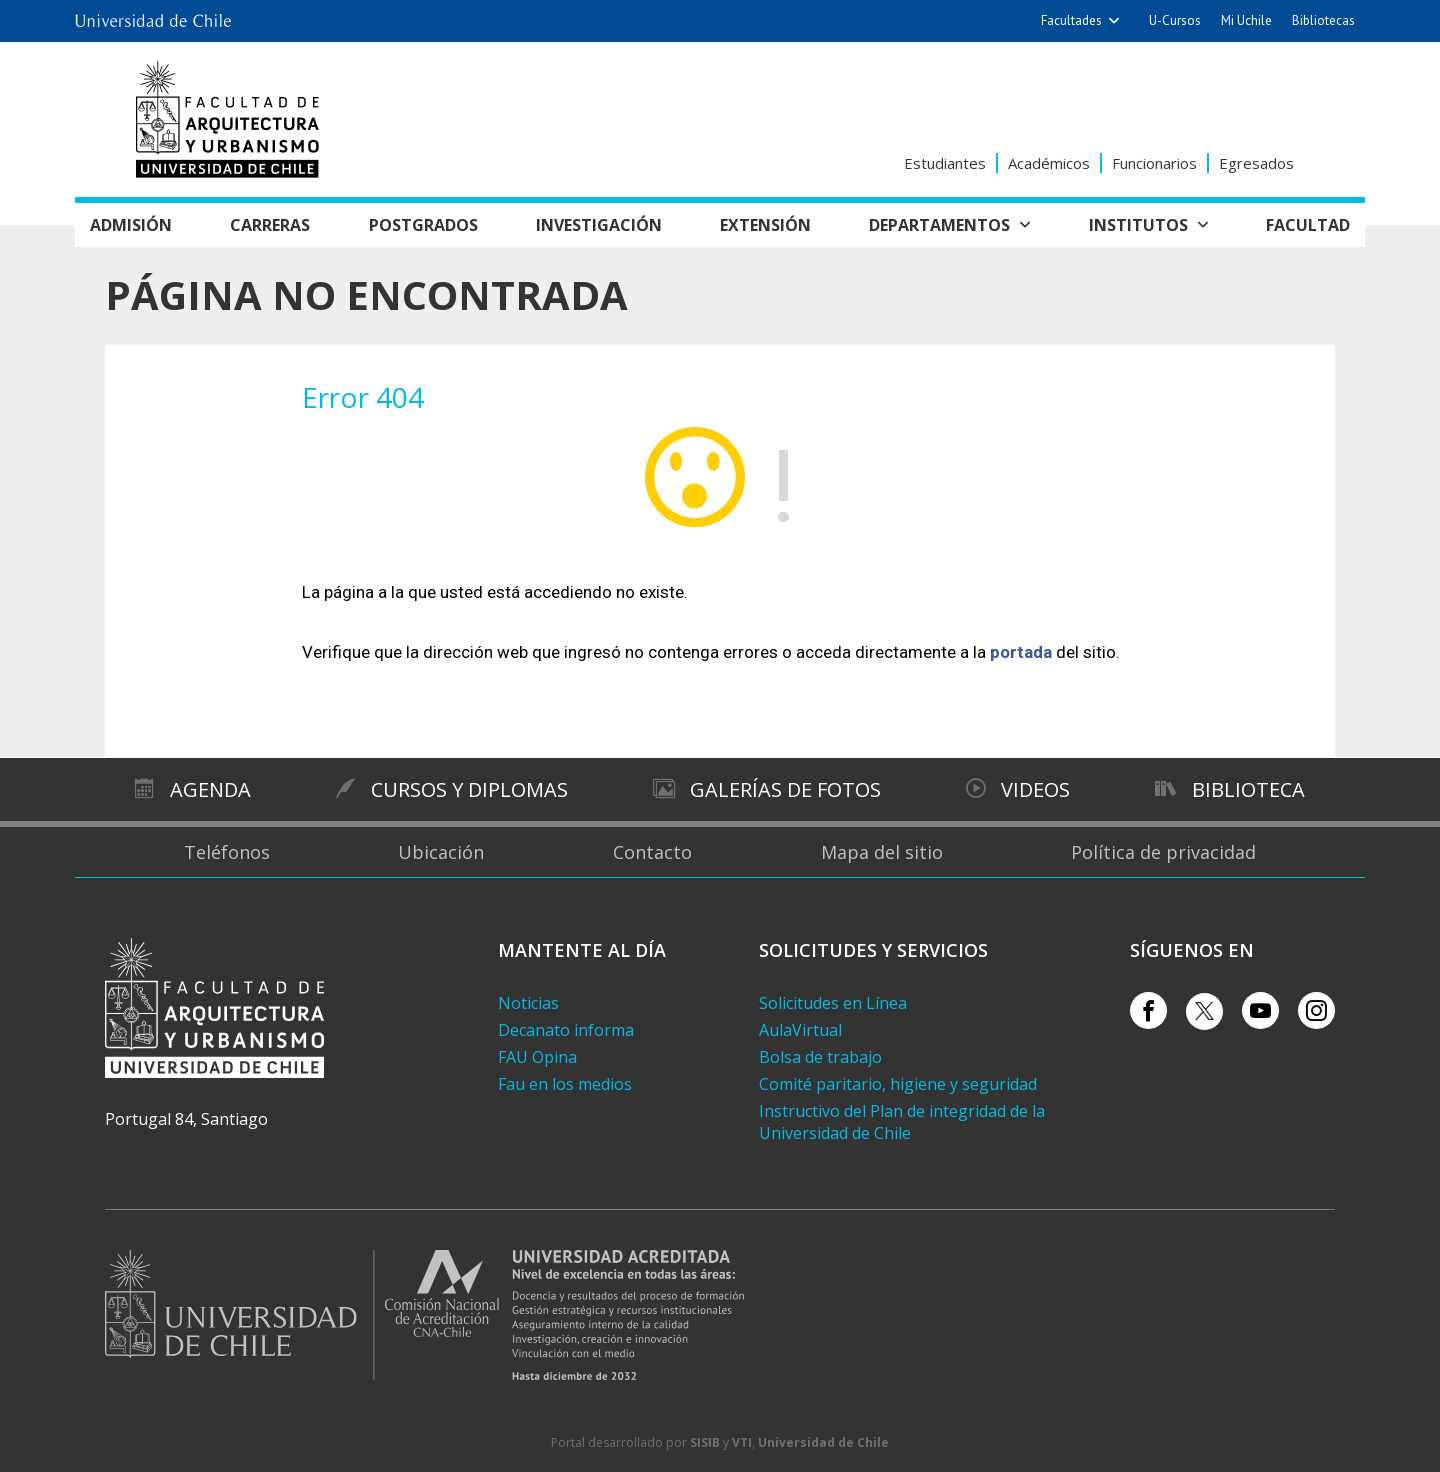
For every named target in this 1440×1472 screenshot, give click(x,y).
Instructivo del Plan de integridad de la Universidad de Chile (902, 1122)
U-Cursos (1175, 20)
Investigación (599, 225)
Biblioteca (1248, 789)
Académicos (1049, 163)
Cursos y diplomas (468, 789)
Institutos (1138, 225)
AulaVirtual (800, 1030)
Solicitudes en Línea (833, 1003)
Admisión (131, 225)
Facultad (1308, 225)
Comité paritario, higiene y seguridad (898, 1084)
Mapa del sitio (882, 852)
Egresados (1256, 163)
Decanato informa (566, 1030)
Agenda (210, 789)
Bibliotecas (1323, 20)
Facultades (1071, 20)
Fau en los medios (565, 1084)
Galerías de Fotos (785, 789)
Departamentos (939, 225)
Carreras (270, 225)
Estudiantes (945, 163)
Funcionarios (1154, 163)
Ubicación (441, 852)
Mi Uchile (1246, 20)
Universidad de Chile (823, 1442)
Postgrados (423, 225)
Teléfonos (227, 852)
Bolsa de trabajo (820, 1057)
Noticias (528, 1003)
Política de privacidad (1163, 852)
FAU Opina (537, 1057)
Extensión (765, 225)
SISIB (705, 1442)
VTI (742, 1442)
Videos (1035, 789)
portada (1021, 652)
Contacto (652, 852)
